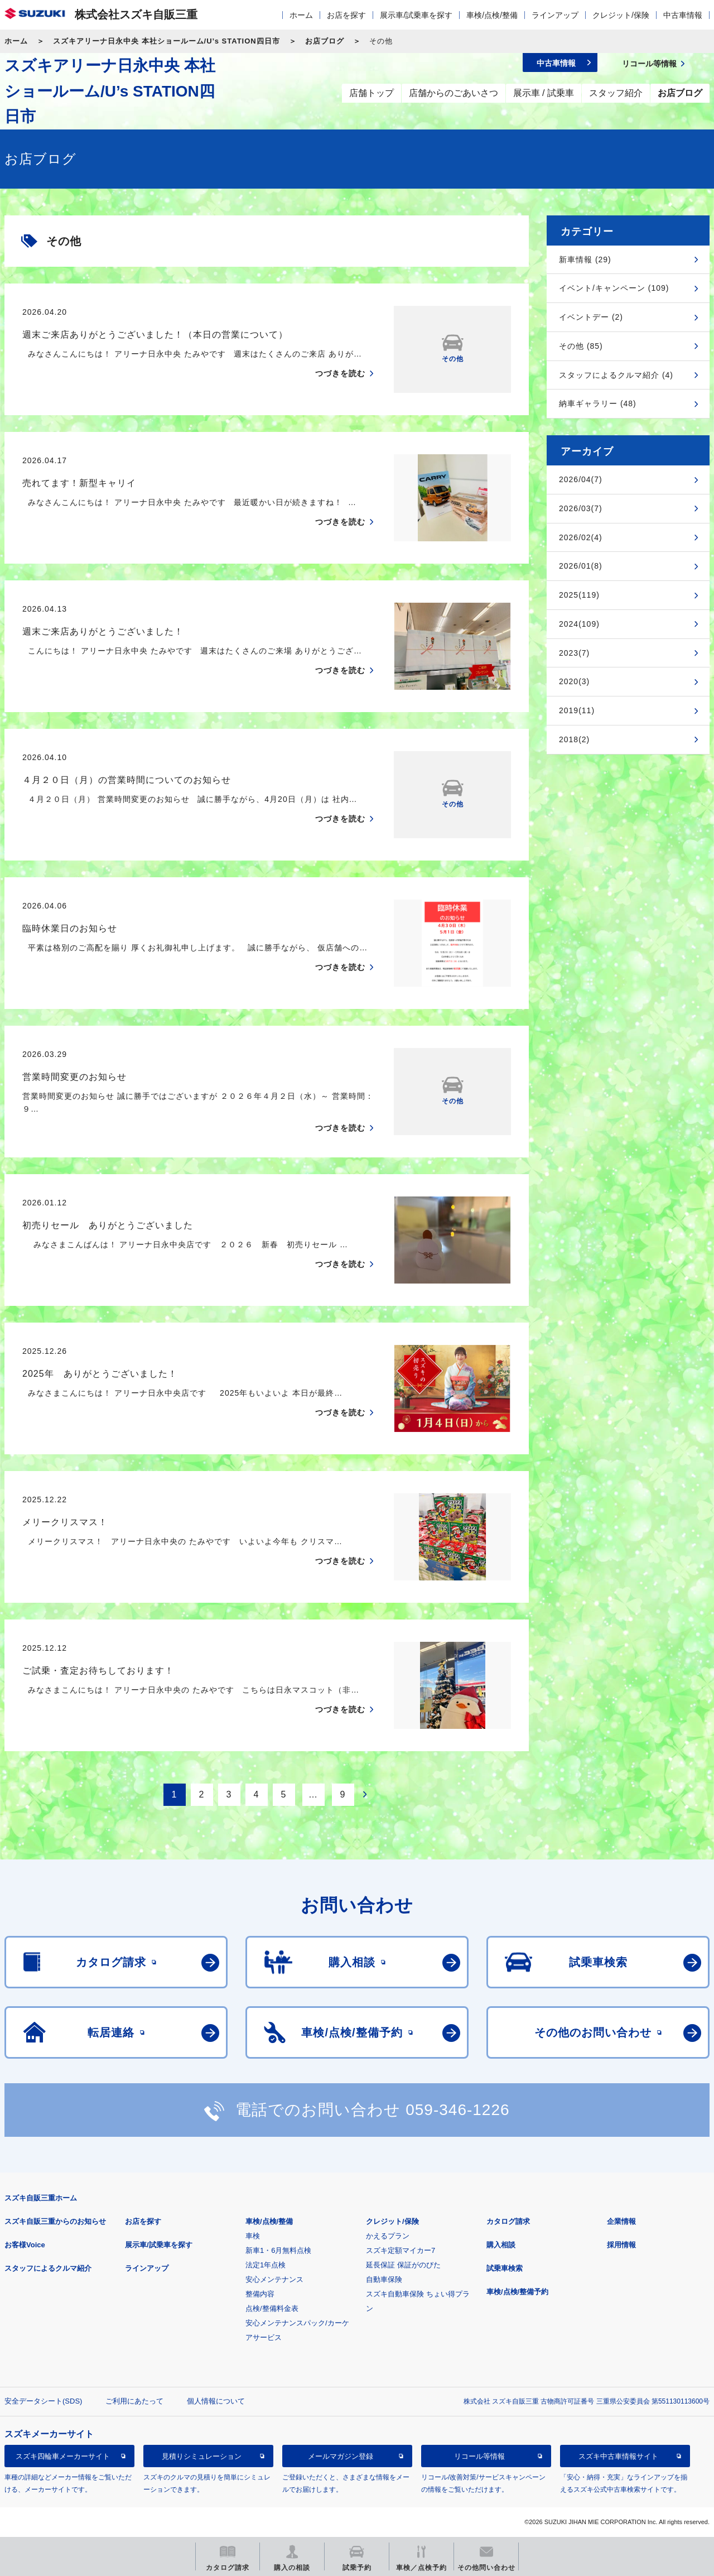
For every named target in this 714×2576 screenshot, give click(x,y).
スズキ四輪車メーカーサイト (63, 2456)
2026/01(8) (580, 565)
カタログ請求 (508, 2221)
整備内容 (259, 2294)
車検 (252, 2236)
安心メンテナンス (274, 2279)
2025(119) (579, 594)
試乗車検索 (504, 2268)
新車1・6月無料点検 (278, 2250)
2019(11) (577, 710)
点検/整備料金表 (271, 2308)
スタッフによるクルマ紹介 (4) (616, 375)
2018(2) (574, 739)
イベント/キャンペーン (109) (614, 287)
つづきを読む (340, 373)
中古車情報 (682, 15)
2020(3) (574, 681)
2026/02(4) (580, 537)
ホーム (301, 15)
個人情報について (216, 2401)
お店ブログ (324, 41)
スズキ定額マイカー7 (400, 2250)
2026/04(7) (580, 479)
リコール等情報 (479, 2456)
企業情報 (621, 2221)
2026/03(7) (580, 508)
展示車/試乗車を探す (416, 15)
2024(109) (579, 623)
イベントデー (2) (591, 317)
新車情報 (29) (585, 259)
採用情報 (621, 2245)
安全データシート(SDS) (43, 2401)
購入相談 (500, 2245)
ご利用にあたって (134, 2401)
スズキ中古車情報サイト (618, 2456)
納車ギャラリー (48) (597, 403)
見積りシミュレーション (202, 2456)
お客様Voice (24, 2245)
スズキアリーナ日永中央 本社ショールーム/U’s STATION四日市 (166, 41)
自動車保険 (384, 2279)
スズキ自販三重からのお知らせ (55, 2221)
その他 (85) (581, 346)
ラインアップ (555, 15)
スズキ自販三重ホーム (40, 2198)
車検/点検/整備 (492, 15)
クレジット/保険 (620, 15)
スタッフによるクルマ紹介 (47, 2268)
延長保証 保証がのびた (403, 2265)
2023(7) (574, 652)
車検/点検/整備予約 (517, 2291)
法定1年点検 (265, 2265)
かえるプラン (387, 2236)
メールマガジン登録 (340, 2456)
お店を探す (346, 15)
